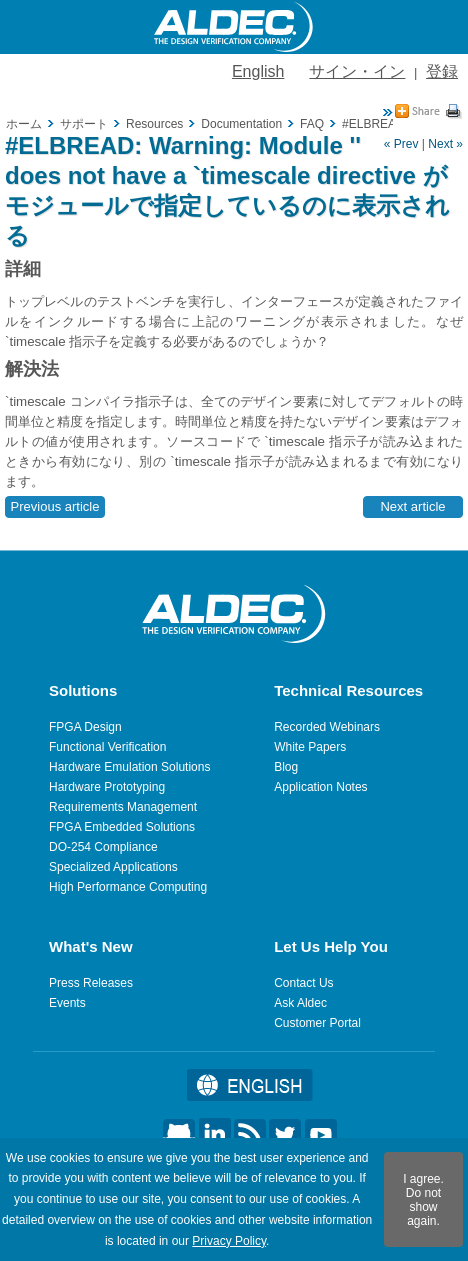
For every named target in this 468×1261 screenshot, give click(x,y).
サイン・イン (357, 71)
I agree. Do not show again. (423, 1200)
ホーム (24, 124)
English (258, 71)
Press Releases (91, 983)
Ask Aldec (300, 1003)
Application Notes (320, 787)
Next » (445, 144)
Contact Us (303, 983)
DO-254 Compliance (103, 847)
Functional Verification (107, 747)
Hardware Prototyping (107, 787)
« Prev (401, 144)
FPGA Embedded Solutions (122, 827)
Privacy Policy (229, 1241)
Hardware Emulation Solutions (129, 767)
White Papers (310, 747)
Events (67, 1003)
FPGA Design (85, 727)
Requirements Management (123, 807)
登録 (442, 71)
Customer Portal (317, 1023)
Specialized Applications (113, 867)
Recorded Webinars (327, 727)
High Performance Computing (128, 887)
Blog (286, 767)
